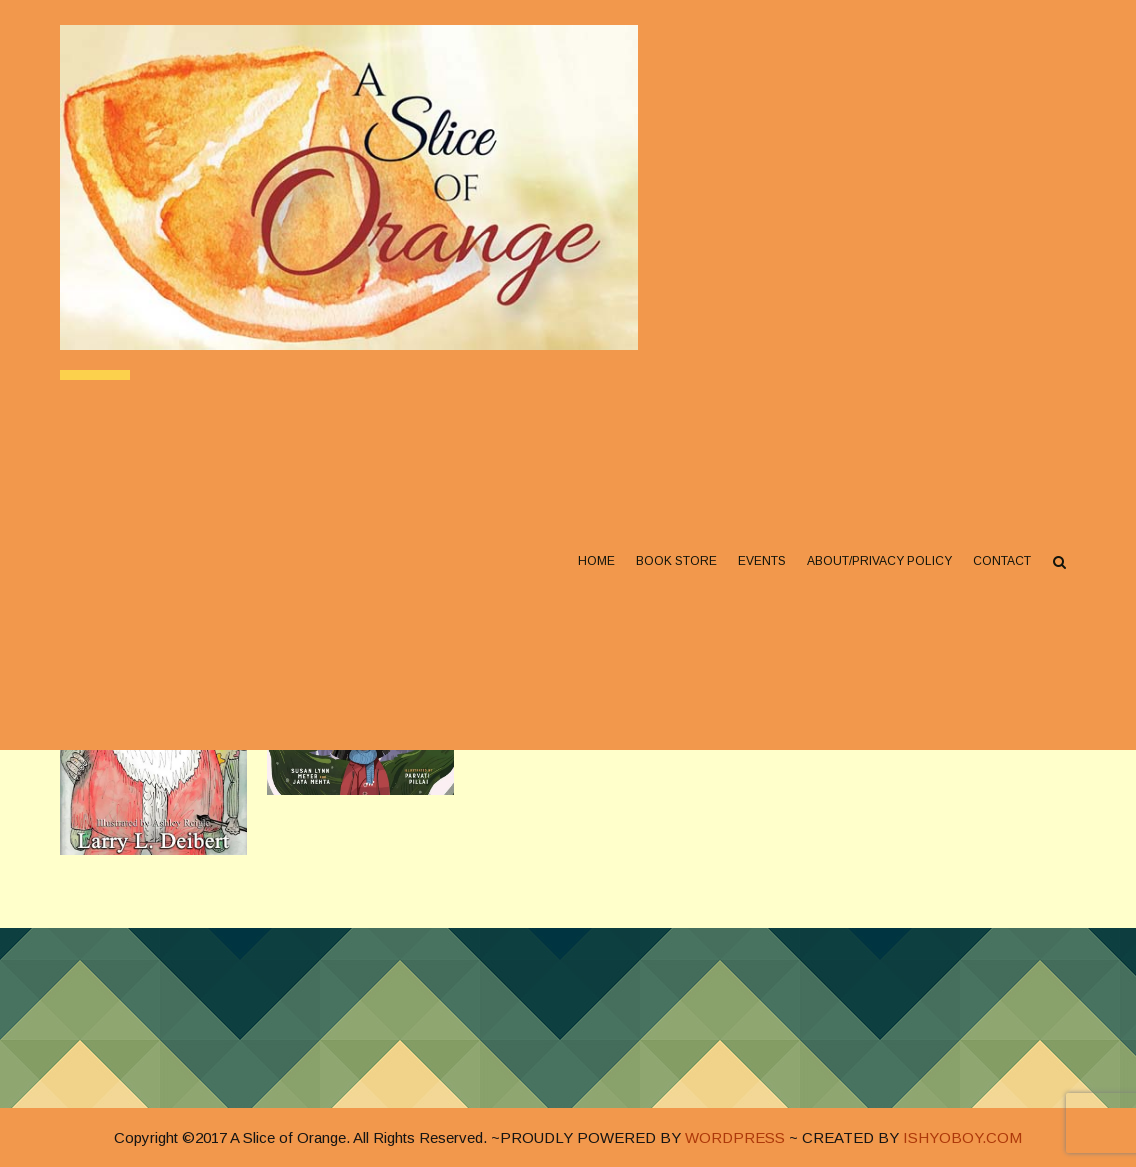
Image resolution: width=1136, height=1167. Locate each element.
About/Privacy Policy (879, 561)
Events (762, 561)
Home (596, 561)
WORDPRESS (735, 1137)
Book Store (676, 561)
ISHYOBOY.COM (962, 1137)
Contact (1002, 561)
